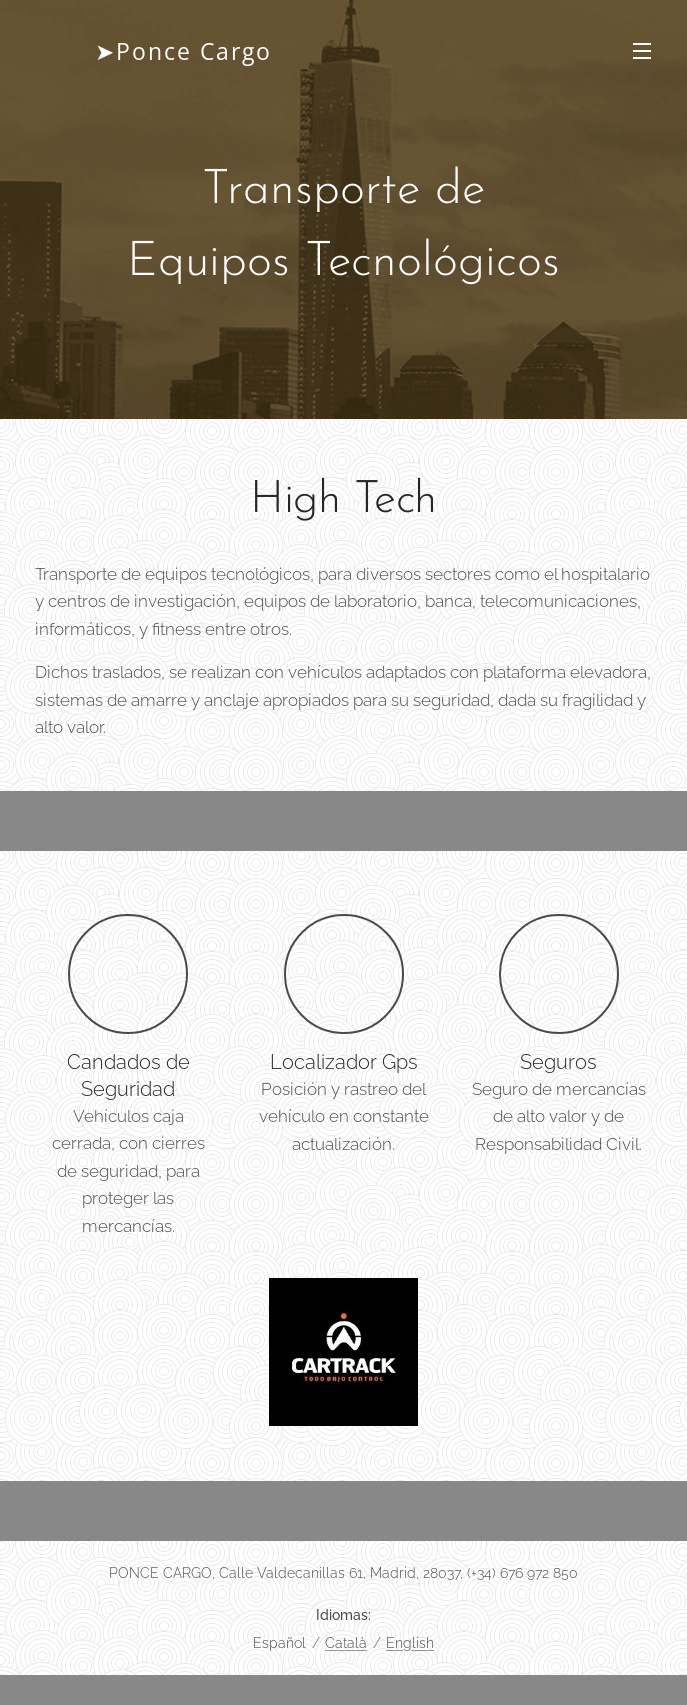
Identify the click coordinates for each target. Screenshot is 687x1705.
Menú (642, 51)
